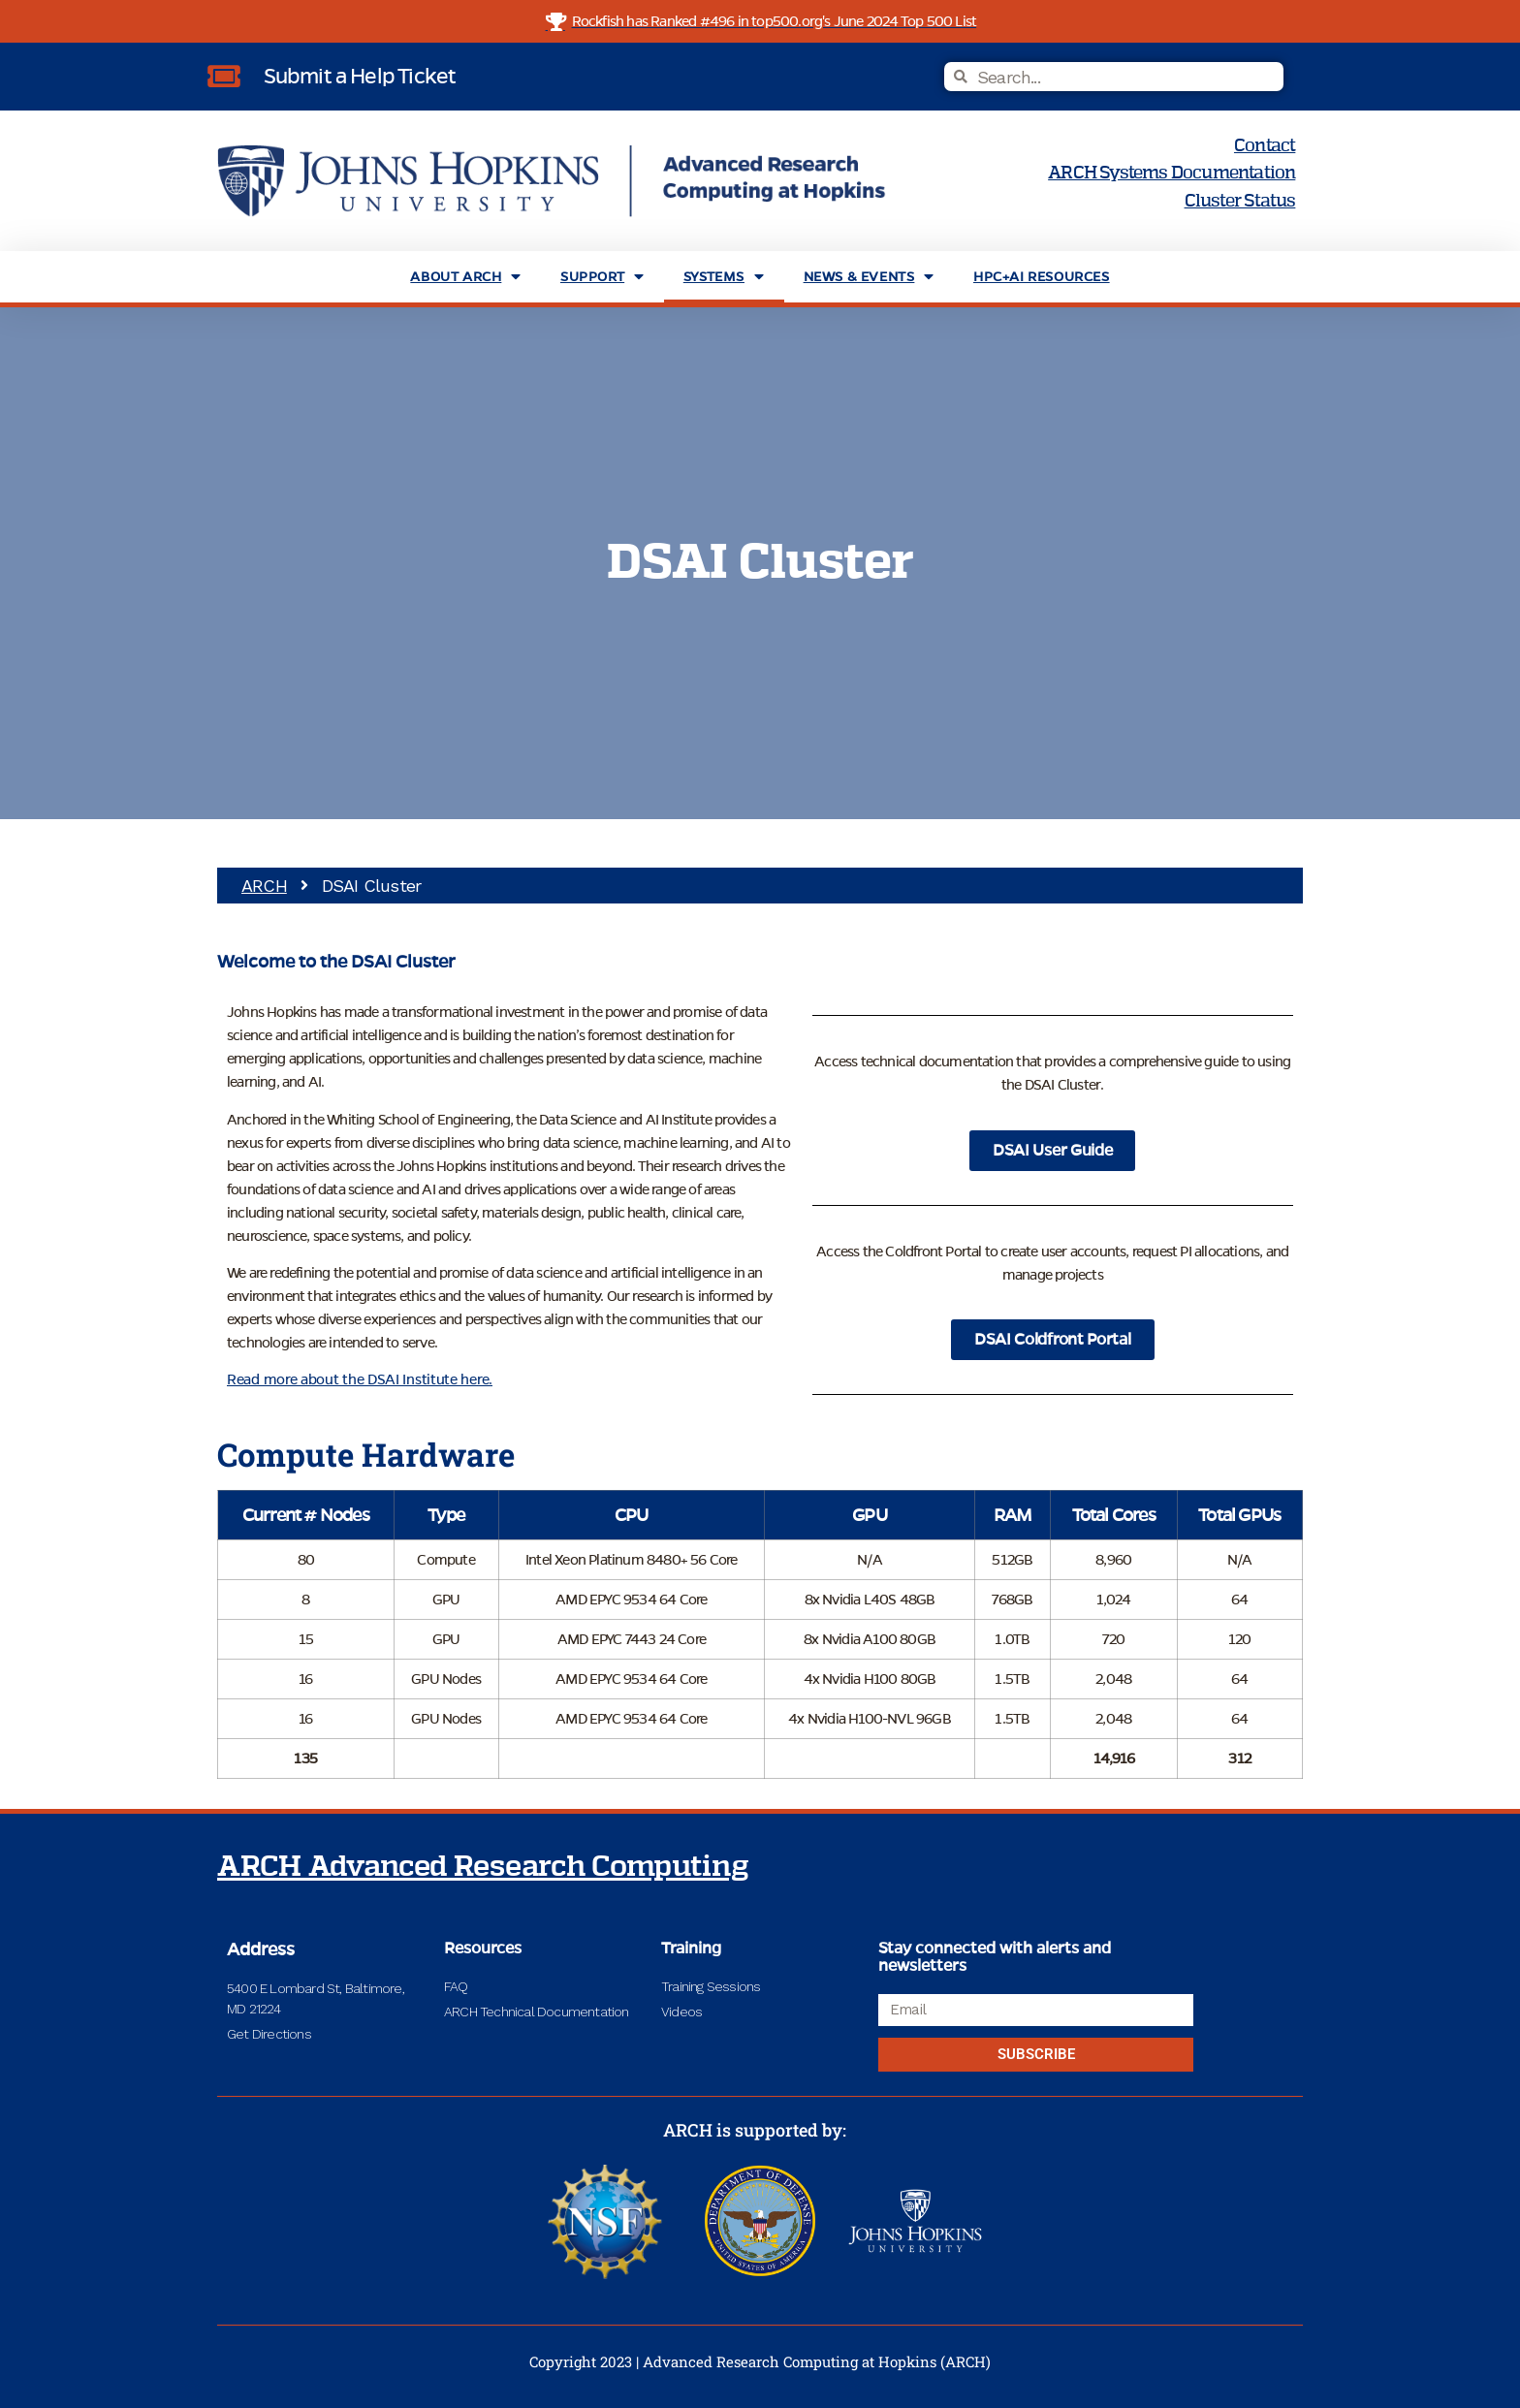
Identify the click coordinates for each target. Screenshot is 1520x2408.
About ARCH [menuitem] (466, 277)
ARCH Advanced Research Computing (482, 1867)
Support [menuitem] (602, 277)
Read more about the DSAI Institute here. (359, 1379)
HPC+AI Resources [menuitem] (1041, 276)
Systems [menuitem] (724, 277)
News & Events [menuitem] (869, 277)
